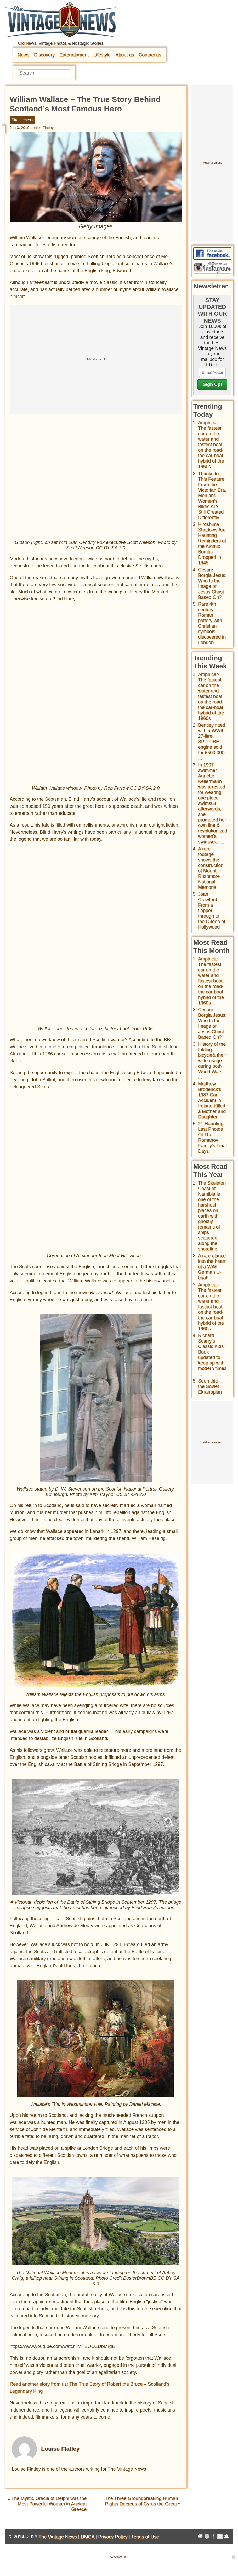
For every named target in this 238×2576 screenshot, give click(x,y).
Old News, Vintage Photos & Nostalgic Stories (60, 43)
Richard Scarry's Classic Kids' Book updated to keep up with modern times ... (212, 1355)
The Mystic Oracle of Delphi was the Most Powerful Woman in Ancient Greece (49, 2504)
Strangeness (22, 120)
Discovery (44, 55)
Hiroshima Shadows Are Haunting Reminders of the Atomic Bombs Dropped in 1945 (212, 543)
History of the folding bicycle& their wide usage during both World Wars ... (212, 1061)
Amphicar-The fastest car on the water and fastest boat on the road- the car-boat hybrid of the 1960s (211, 444)
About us (124, 55)
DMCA (87, 2536)
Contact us (150, 55)
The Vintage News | (59, 2536)
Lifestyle (102, 55)
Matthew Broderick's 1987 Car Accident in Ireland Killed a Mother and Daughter (212, 1100)
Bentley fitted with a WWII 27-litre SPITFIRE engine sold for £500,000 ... (211, 742)
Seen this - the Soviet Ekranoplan (210, 1386)
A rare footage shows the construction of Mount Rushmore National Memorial (210, 868)
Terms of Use (145, 2536)
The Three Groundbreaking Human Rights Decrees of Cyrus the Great (141, 2501)
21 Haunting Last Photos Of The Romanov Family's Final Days (212, 1137)
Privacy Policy (112, 2536)
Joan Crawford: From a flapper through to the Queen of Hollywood (211, 910)
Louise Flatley (42, 128)
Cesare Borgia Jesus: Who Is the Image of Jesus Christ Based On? (212, 583)
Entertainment (74, 55)
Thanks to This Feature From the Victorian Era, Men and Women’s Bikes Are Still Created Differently (212, 495)
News (23, 55)
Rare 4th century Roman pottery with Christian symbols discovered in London (212, 623)
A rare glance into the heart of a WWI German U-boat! (212, 1266)
